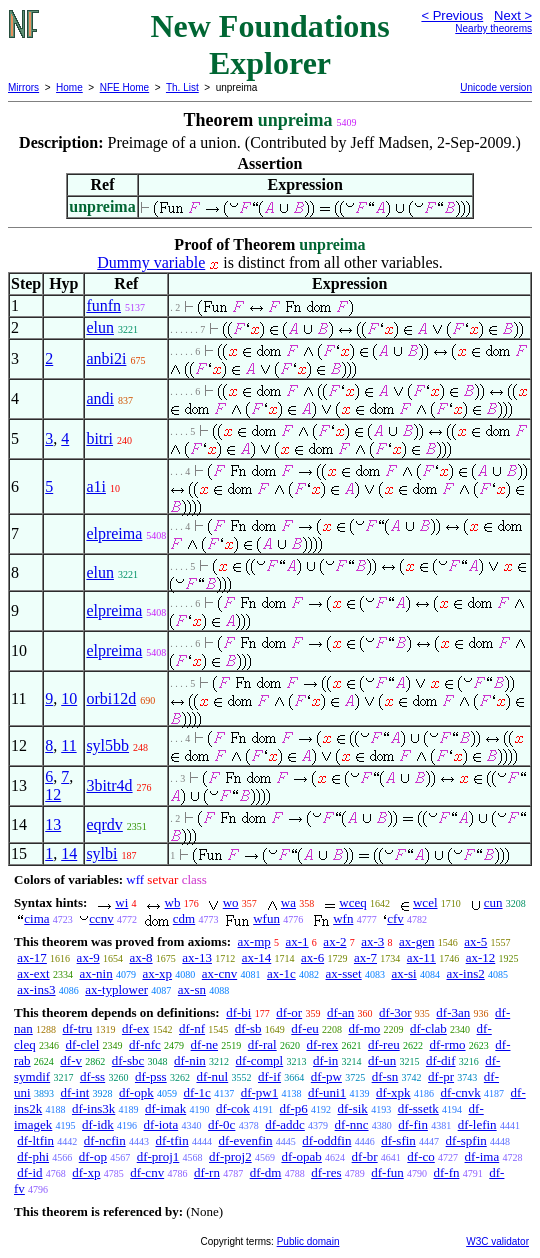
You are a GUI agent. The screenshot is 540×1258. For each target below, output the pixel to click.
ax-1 (297, 941)
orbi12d (111, 698)
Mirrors (23, 87)
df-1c (196, 1092)
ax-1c (281, 973)
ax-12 (481, 957)
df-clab (428, 1028)
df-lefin (477, 1124)
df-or (289, 1012)
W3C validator (497, 1241)
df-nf (192, 1028)
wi (121, 902)
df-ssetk (418, 1108)
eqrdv (104, 824)
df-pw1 (260, 1092)
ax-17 (32, 957)
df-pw (326, 1076)
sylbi (101, 853)
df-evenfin (245, 1140)
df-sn (385, 1076)
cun (493, 902)
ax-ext (33, 973)
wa (288, 902)
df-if (269, 1076)
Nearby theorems (493, 28)
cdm (184, 918)
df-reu (384, 1044)
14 (69, 853)
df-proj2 (230, 1156)
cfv (395, 918)
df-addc (285, 1124)
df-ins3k (93, 1108)
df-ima (482, 1156)
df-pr (441, 1076)
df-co (420, 1156)
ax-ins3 (36, 989)
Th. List (182, 87)
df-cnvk (460, 1092)
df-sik (353, 1108)
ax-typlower (116, 989)
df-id (29, 1172)
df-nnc (352, 1124)
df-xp (86, 1172)
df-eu (304, 1028)
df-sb (248, 1028)
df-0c (221, 1124)
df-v (71, 1060)
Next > (513, 15)
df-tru (78, 1028)
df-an (340, 1012)
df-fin (413, 1124)
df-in (325, 1060)
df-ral (262, 1044)
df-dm (266, 1172)
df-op (93, 1156)
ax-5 (475, 941)
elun (100, 327)
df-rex (322, 1044)
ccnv (101, 918)
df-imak (165, 1108)
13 (53, 824)
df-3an (453, 1012)
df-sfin (398, 1140)
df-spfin (466, 1140)
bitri (99, 438)
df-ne (204, 1044)
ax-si (403, 973)
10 (69, 698)
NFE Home (124, 87)
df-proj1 (158, 1156)
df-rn (207, 1172)
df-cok (233, 1108)
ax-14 (257, 957)
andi (100, 398)
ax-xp (157, 973)
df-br (365, 1156)
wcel (425, 902)
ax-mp (254, 941)
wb (173, 902)
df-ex (135, 1028)
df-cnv (147, 1172)
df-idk (98, 1124)
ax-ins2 (465, 973)
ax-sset (344, 973)
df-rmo (447, 1044)
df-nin (190, 1060)
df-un (382, 1060)
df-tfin (171, 1140)
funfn (103, 305)
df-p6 (294, 1108)
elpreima (114, 533)
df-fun (387, 1172)
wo (231, 902)
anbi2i (106, 358)
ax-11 (421, 957)
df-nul (212, 1076)
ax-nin (95, 973)
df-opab (301, 1156)
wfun (266, 918)
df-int (74, 1092)
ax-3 (372, 941)
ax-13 (197, 957)
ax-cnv (219, 973)
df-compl (260, 1060)
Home (69, 87)
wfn (343, 918)
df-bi (238, 1012)
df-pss (151, 1076)
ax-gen (416, 941)
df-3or (395, 1012)
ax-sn (192, 989)
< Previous (452, 15)
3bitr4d (109, 785)
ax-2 (334, 941)
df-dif (441, 1060)
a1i (96, 486)
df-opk (136, 1092)
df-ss (92, 1076)
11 (68, 745)
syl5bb (107, 745)
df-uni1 (327, 1092)
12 (53, 794)
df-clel (82, 1044)
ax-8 (140, 957)
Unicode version (496, 87)
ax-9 (88, 957)
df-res (326, 1172)
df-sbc (128, 1060)
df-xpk (393, 1092)
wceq (352, 902)
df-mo (364, 1028)
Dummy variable (151, 262)
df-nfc (145, 1044)
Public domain (308, 1241)
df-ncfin (105, 1140)
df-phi (33, 1156)
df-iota (161, 1124)
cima (36, 918)
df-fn (447, 1172)
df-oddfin (326, 1140)
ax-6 (312, 957)
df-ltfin (35, 1140)
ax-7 (365, 957)
